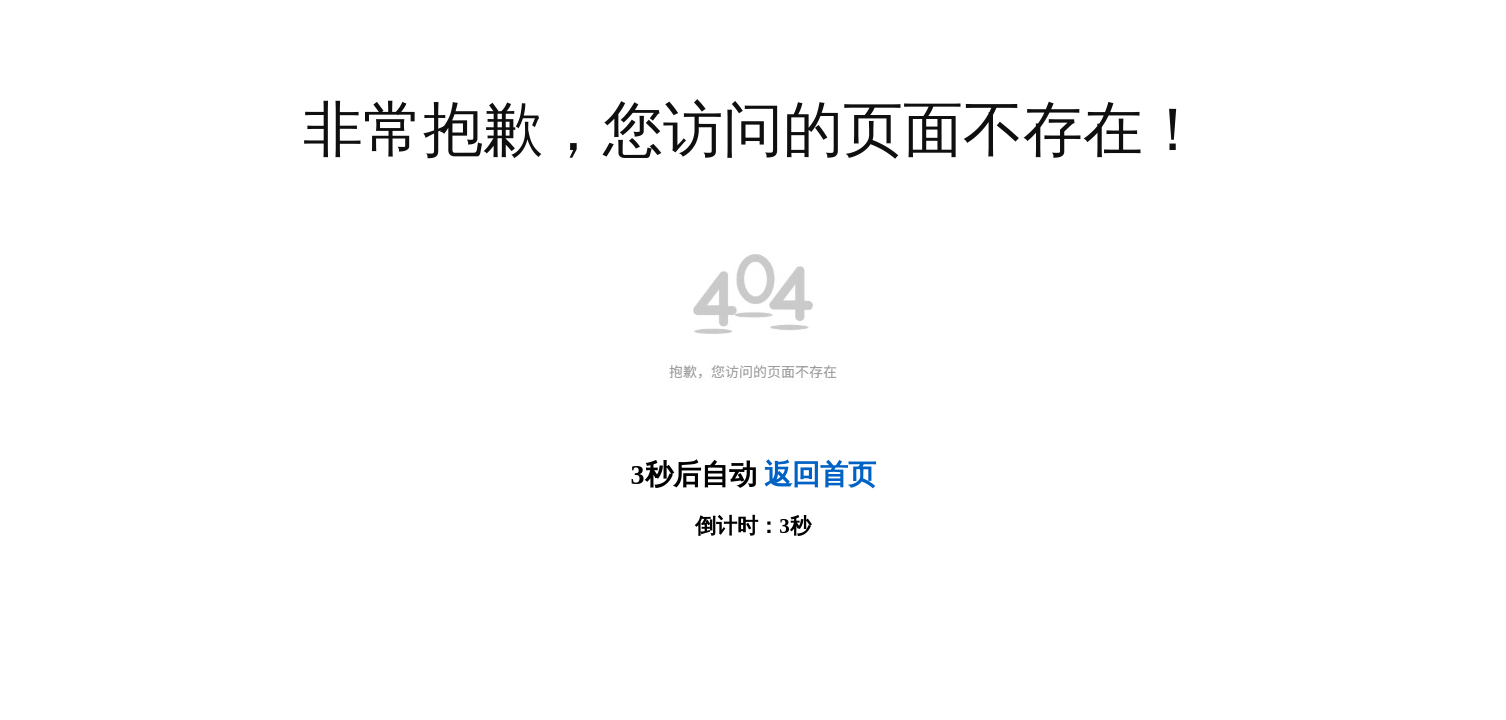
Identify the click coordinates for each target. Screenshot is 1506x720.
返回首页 (820, 474)
